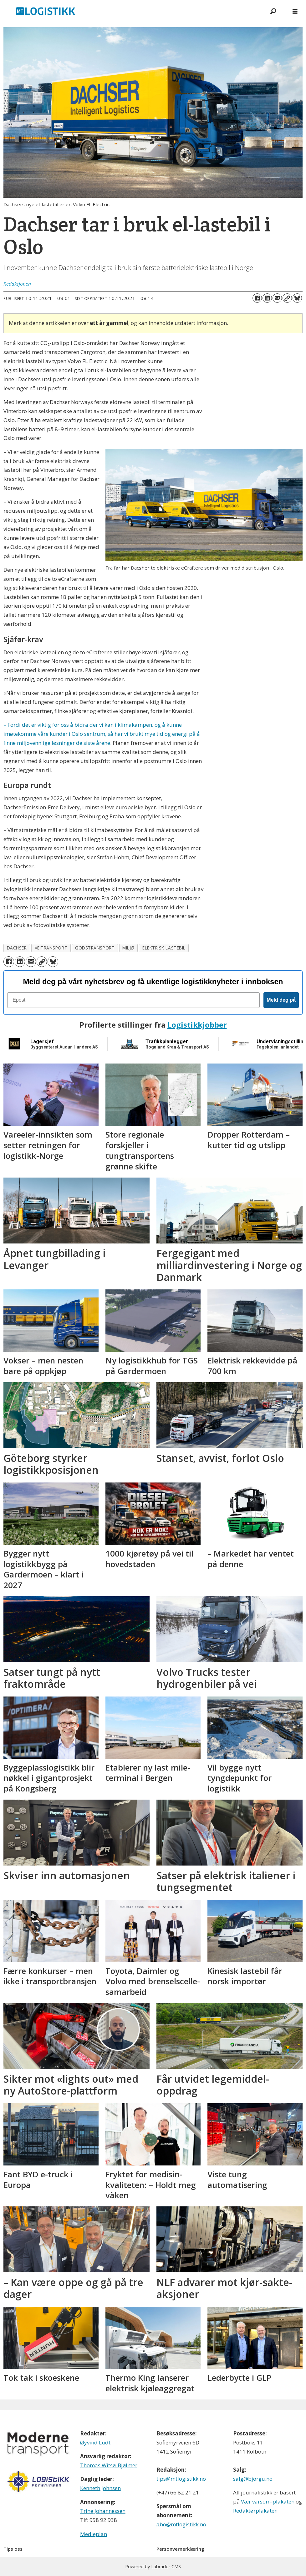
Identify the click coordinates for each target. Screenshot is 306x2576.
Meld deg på (281, 1000)
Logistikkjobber (197, 1024)
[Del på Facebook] (257, 298)
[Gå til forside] (45, 10)
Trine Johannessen (102, 2510)
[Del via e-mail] (277, 298)
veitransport (51, 948)
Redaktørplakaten (255, 2510)
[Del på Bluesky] (297, 298)
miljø (128, 948)
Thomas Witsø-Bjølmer (108, 2465)
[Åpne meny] (295, 11)
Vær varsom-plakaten (267, 2501)
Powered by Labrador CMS (153, 2566)
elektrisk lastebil (164, 948)
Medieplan (93, 2534)
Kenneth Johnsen (100, 2488)
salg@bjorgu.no (253, 2478)
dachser (17, 948)
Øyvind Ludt (95, 2442)
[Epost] (133, 1000)
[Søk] (273, 11)
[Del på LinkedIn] (267, 298)
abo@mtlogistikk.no (181, 2524)
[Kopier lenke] (287, 298)
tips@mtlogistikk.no (181, 2478)
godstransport (95, 948)
